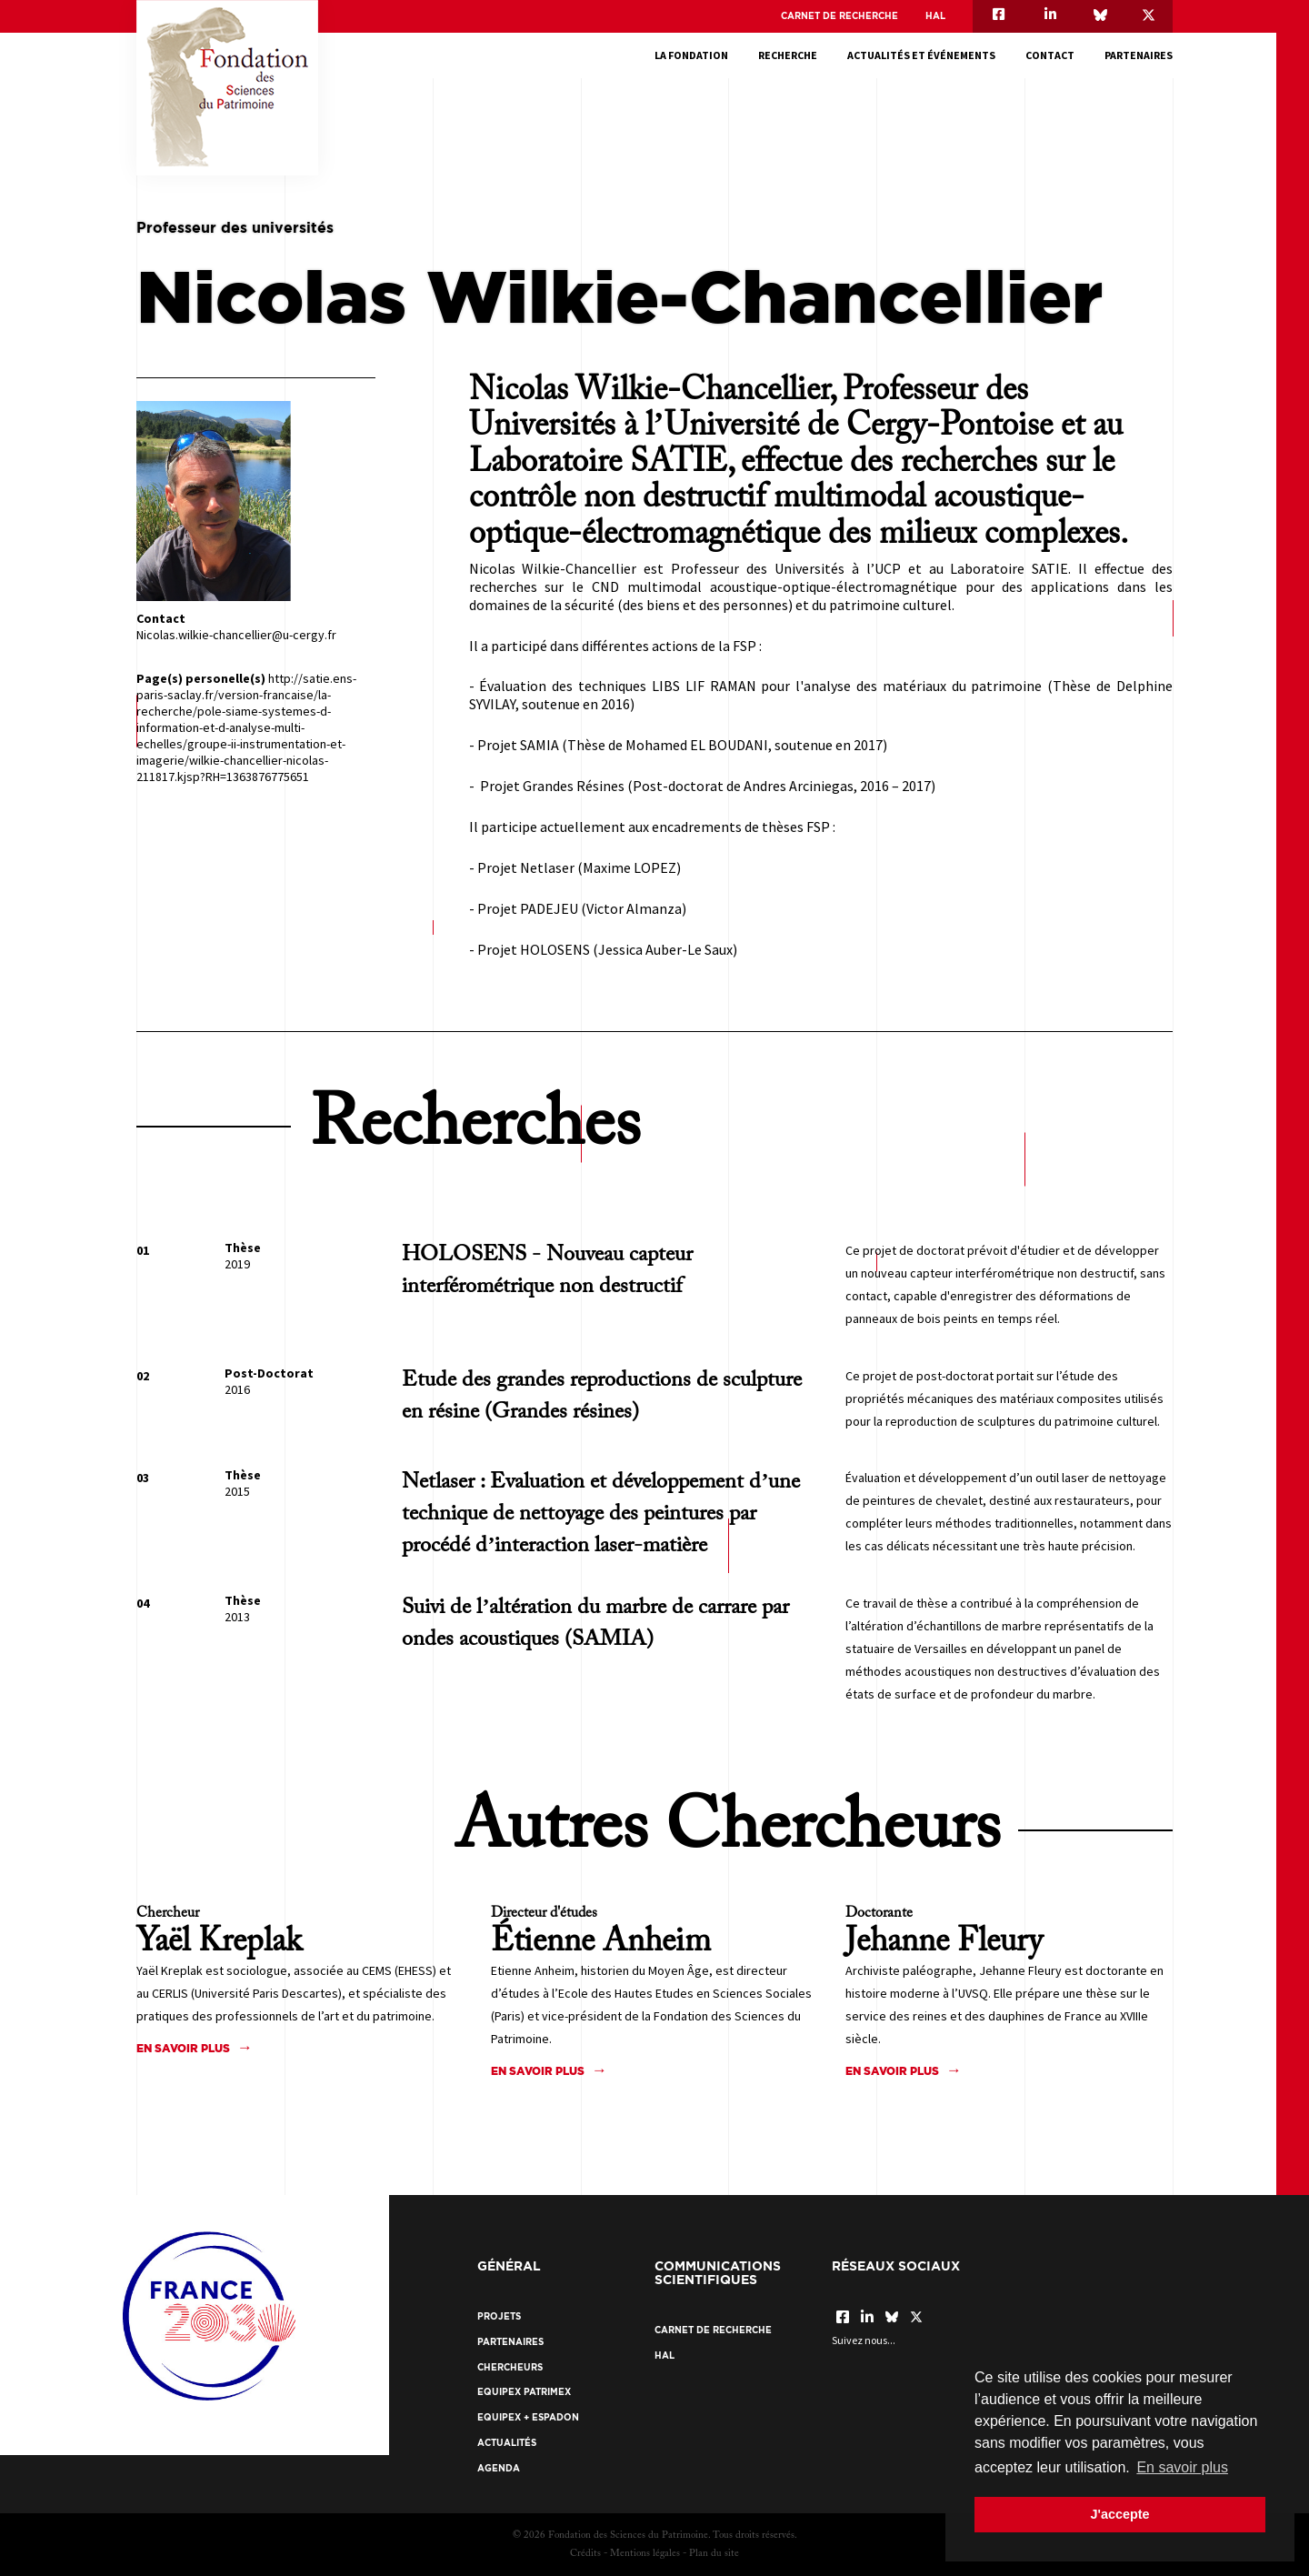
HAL (935, 16)
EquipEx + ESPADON (528, 2417)
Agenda (498, 2468)
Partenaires (1138, 55)
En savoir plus (183, 2048)
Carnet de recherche (839, 16)
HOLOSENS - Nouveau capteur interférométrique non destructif (547, 1271)
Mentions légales (645, 2554)
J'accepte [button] (1119, 2514)
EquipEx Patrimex (524, 2392)
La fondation (691, 55)
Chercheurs (510, 2367)
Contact (1049, 55)
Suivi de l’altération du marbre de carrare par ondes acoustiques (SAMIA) (595, 1623)
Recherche (787, 55)
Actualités (506, 2443)
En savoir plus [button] (1182, 2467)
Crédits (585, 2554)
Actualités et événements (921, 55)
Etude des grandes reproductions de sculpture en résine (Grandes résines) (602, 1396)
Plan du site (714, 2554)
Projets (499, 2316)
